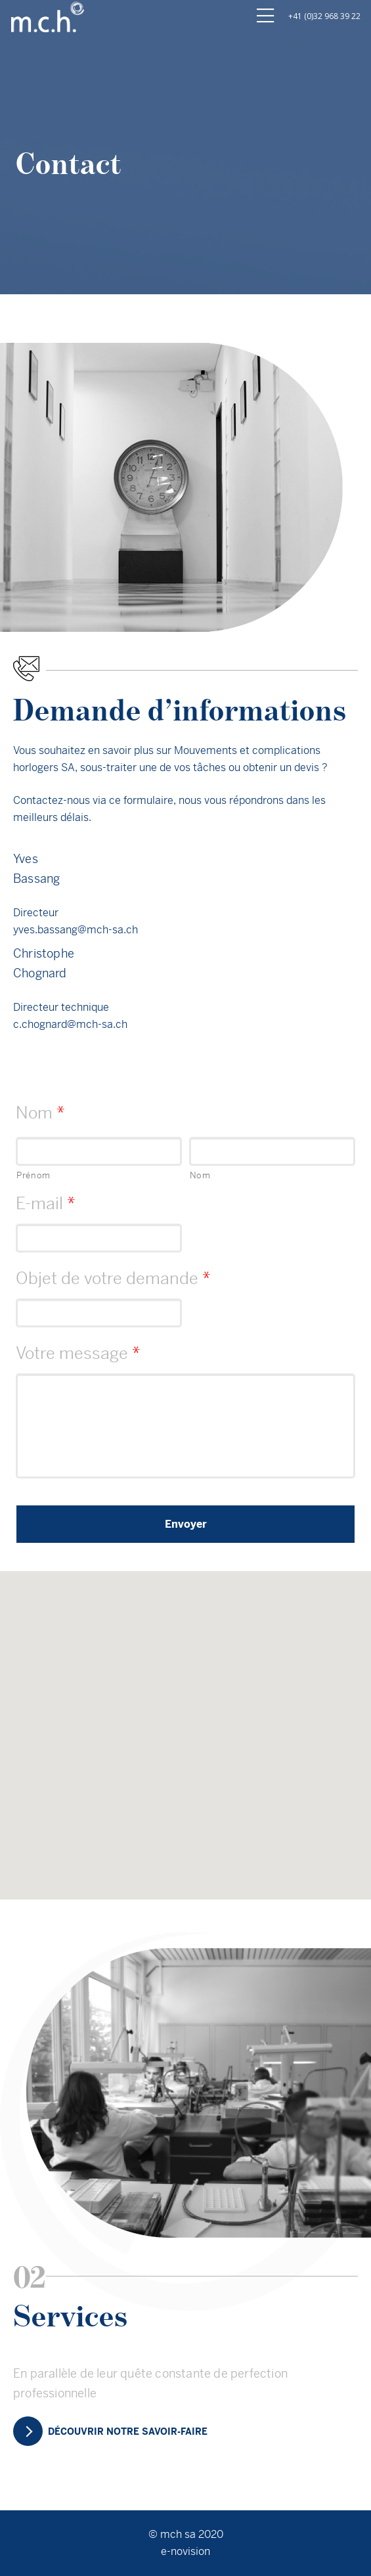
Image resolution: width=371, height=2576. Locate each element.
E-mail (46, 1203)
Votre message (78, 1353)
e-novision (185, 2551)
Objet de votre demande (113, 1278)
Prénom (33, 1175)
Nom (40, 1113)
